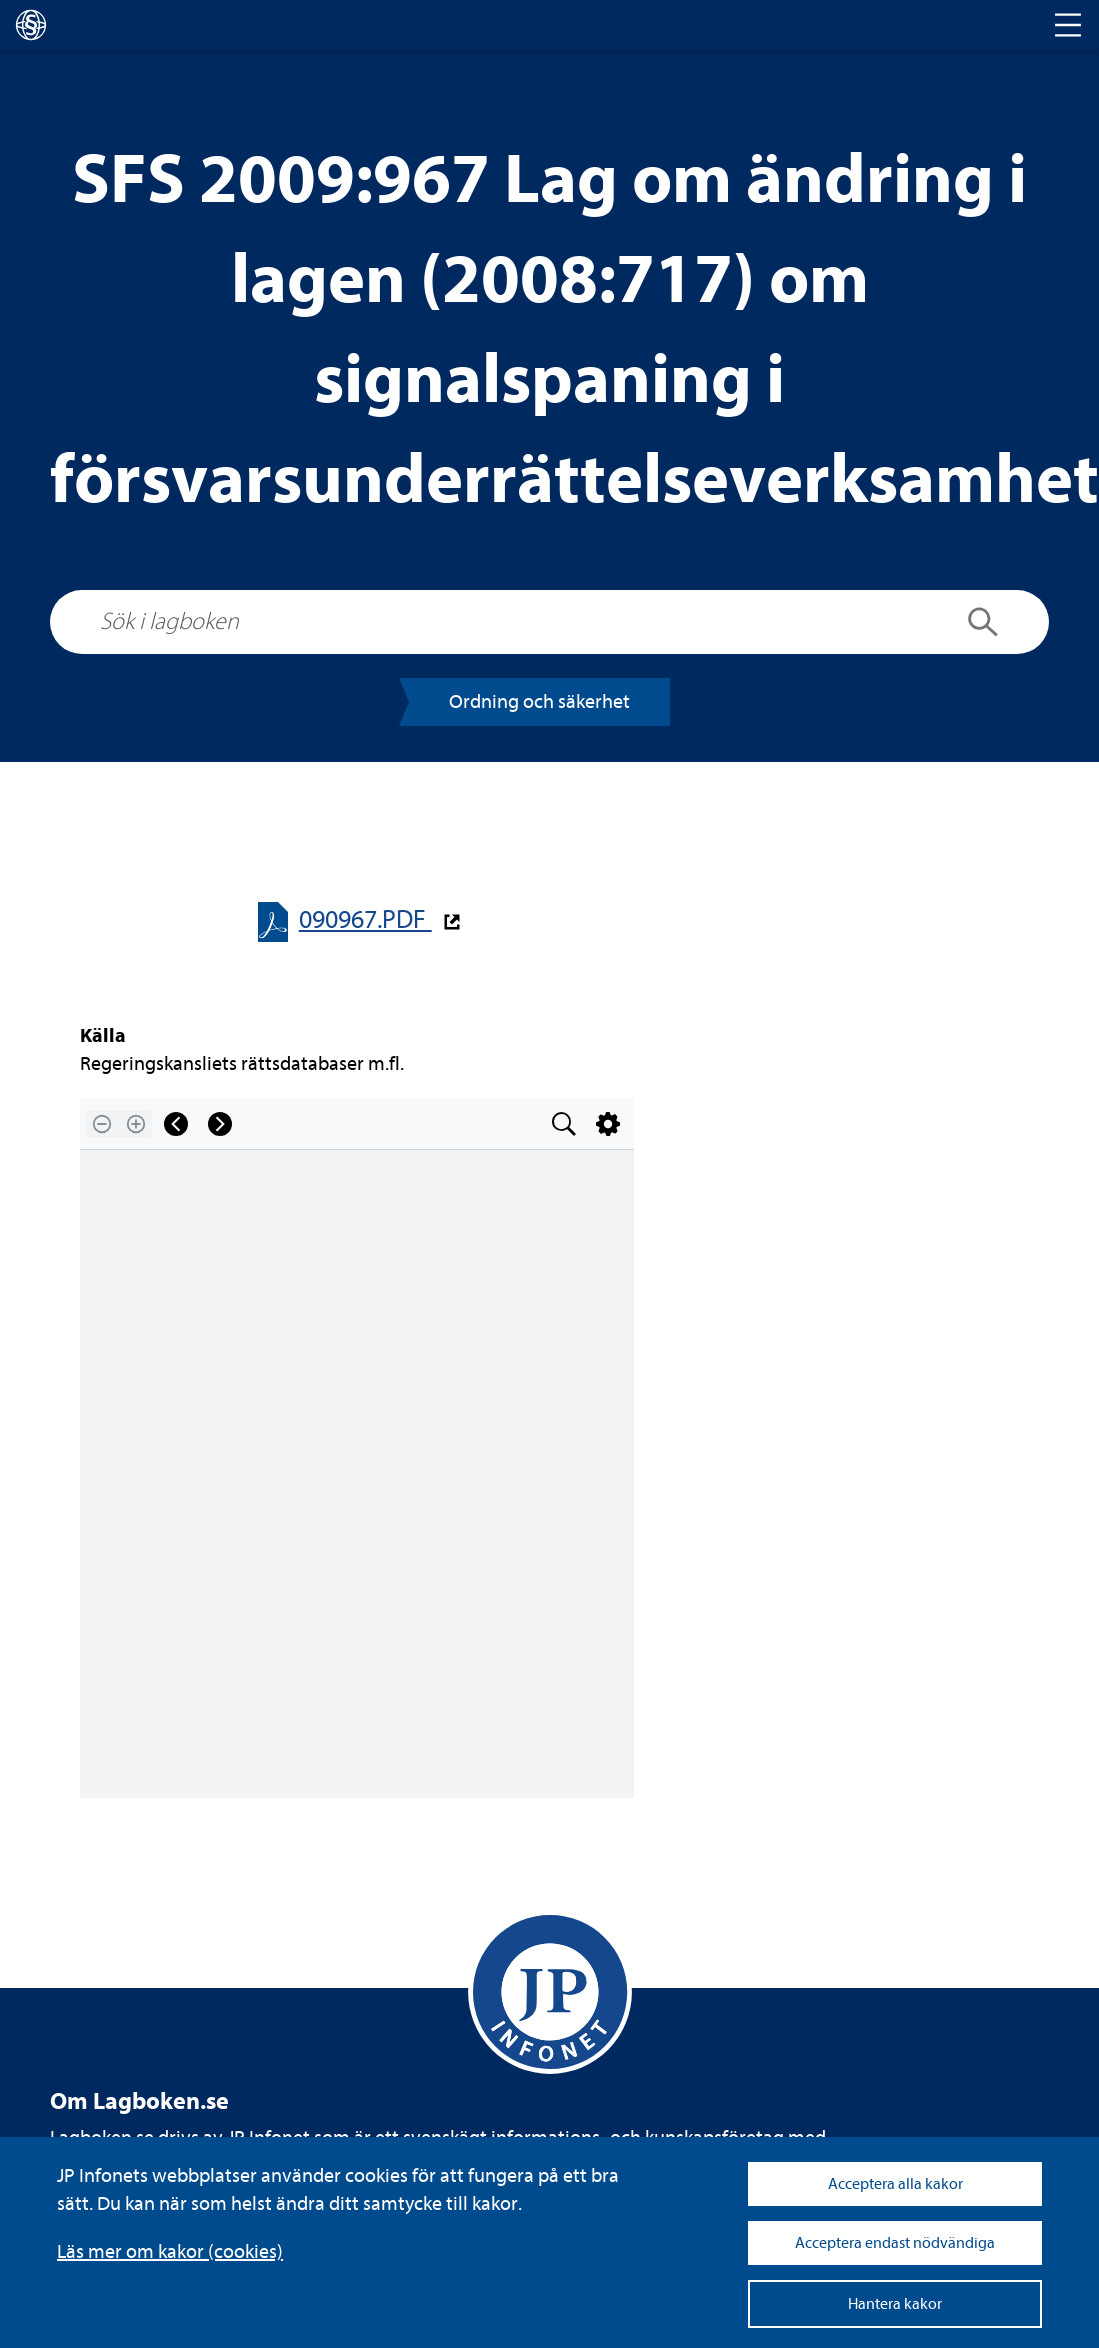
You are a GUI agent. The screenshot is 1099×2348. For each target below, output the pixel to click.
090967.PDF (365, 919)
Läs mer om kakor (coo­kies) (170, 2251)
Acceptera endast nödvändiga (895, 2243)
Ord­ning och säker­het (539, 701)
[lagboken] (31, 25)
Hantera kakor (895, 2304)
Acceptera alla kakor (895, 2184)
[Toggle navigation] (1068, 25)
